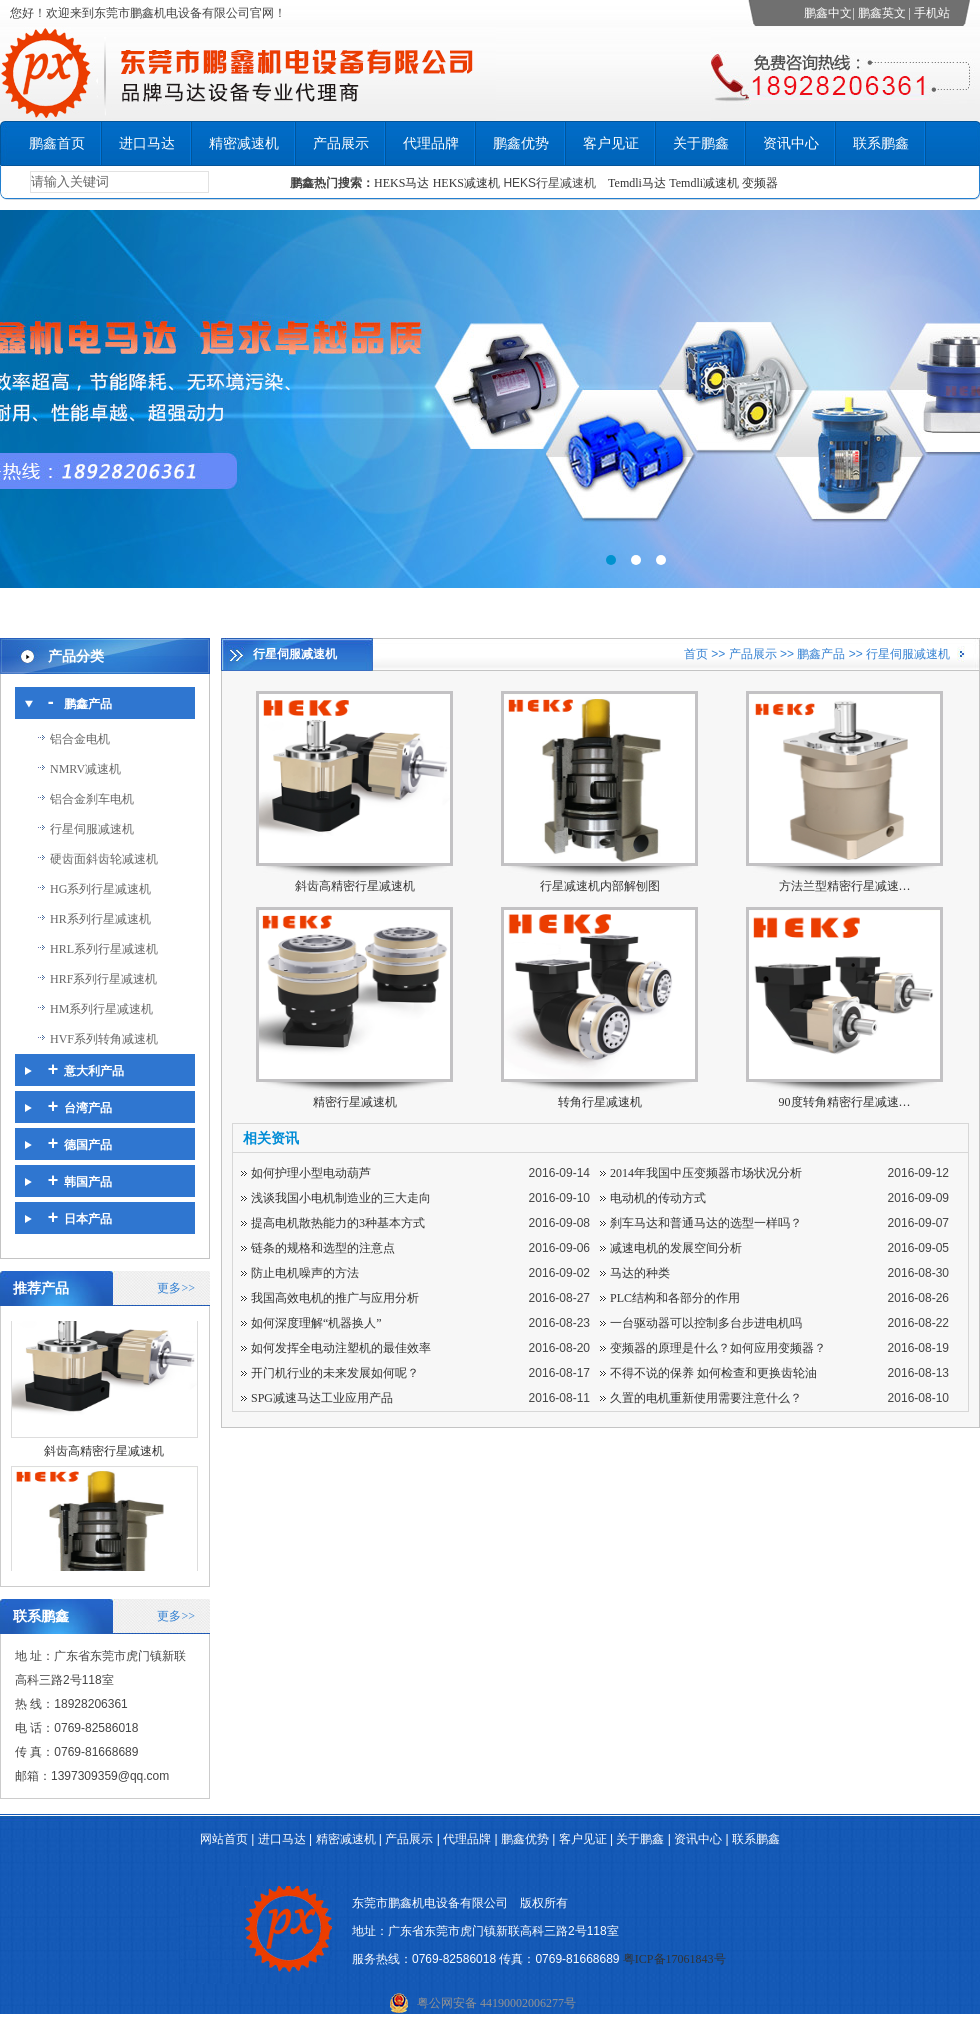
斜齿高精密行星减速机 (104, 1461)
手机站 (932, 13)
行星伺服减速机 (92, 829)
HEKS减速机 (466, 183)
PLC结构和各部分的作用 (675, 1298)
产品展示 (341, 143)
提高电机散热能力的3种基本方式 (338, 1223)
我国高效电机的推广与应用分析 (335, 1298)
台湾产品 (88, 1108)
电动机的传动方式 (658, 1198)
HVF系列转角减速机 (104, 1039)
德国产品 (88, 1145)
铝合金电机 (80, 739)
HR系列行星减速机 (100, 919)
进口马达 (147, 143)
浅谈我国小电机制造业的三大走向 (341, 1198)
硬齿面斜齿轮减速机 (104, 859)
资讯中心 (791, 143)
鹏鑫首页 (57, 143)
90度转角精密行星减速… (845, 1102)
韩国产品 (88, 1182)
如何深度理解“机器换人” (316, 1323)
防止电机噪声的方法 (305, 1273)
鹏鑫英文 (882, 13)
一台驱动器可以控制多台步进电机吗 (706, 1323)
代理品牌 (431, 143)
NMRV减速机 (85, 769)
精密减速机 (244, 143)
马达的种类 (640, 1273)
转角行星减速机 (600, 1102)
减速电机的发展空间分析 (676, 1248)
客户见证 (611, 143)
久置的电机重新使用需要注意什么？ (706, 1398)
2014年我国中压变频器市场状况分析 (706, 1173)
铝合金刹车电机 (92, 799)
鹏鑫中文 (828, 13)
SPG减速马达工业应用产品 (322, 1398)
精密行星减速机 (355, 1102)
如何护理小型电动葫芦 (311, 1173)
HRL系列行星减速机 (104, 949)
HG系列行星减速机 (100, 889)
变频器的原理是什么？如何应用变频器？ (718, 1348)
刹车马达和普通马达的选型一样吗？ (706, 1223)
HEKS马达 (401, 183)
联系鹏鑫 (881, 143)
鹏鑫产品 (88, 704)
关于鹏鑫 (701, 143)
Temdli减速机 (705, 183)
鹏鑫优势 (521, 143)
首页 (696, 654)
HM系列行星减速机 (101, 1009)
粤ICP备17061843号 (674, 1959)
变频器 (760, 183)
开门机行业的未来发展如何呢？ (335, 1373)
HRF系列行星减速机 (103, 979)
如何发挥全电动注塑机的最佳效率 (341, 1348)
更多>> (176, 1288)
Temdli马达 (637, 183)
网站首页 (224, 1839)
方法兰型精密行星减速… (845, 886)
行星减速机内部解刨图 (600, 886)
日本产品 (88, 1219)
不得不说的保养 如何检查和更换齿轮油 (713, 1373)
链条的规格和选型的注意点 (323, 1248)
